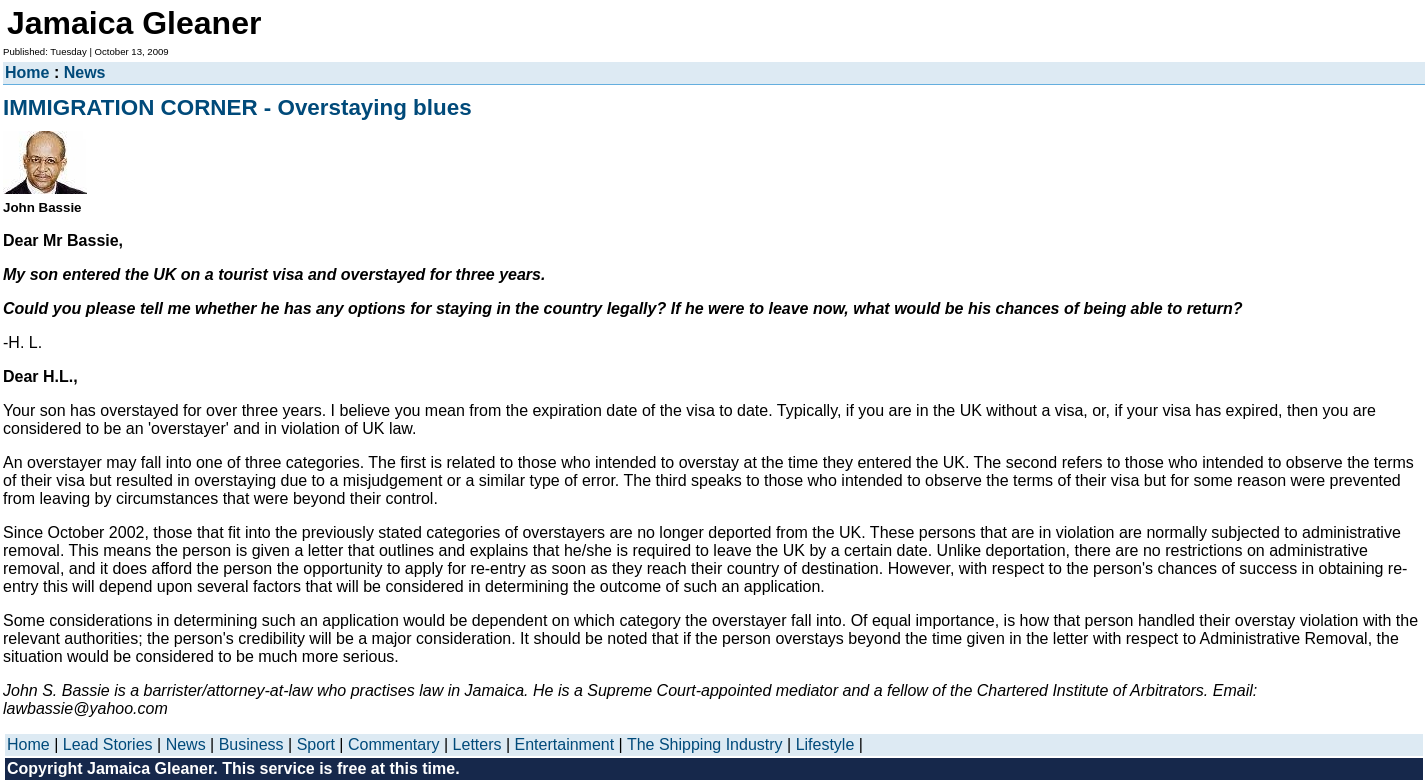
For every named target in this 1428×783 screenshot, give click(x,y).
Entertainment (565, 744)
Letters (477, 744)
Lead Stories (108, 744)
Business (251, 744)
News (85, 72)
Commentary (394, 744)
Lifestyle (825, 744)
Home (27, 72)
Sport (316, 744)
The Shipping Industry (705, 744)
